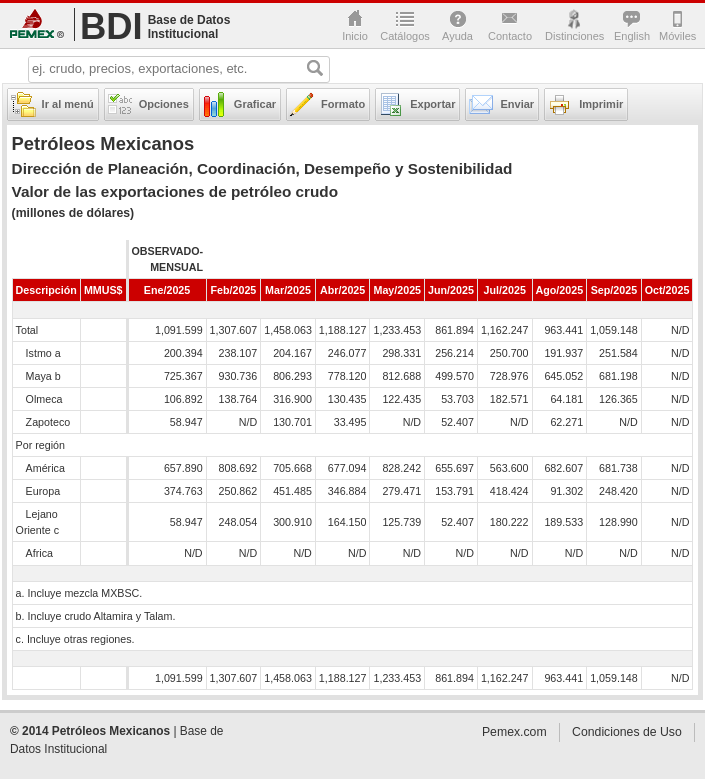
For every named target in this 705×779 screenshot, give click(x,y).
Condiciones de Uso (627, 732)
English (631, 36)
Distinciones (574, 36)
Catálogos (405, 36)
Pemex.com (37, 23)
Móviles (676, 36)
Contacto (510, 36)
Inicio (355, 36)
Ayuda (457, 36)
